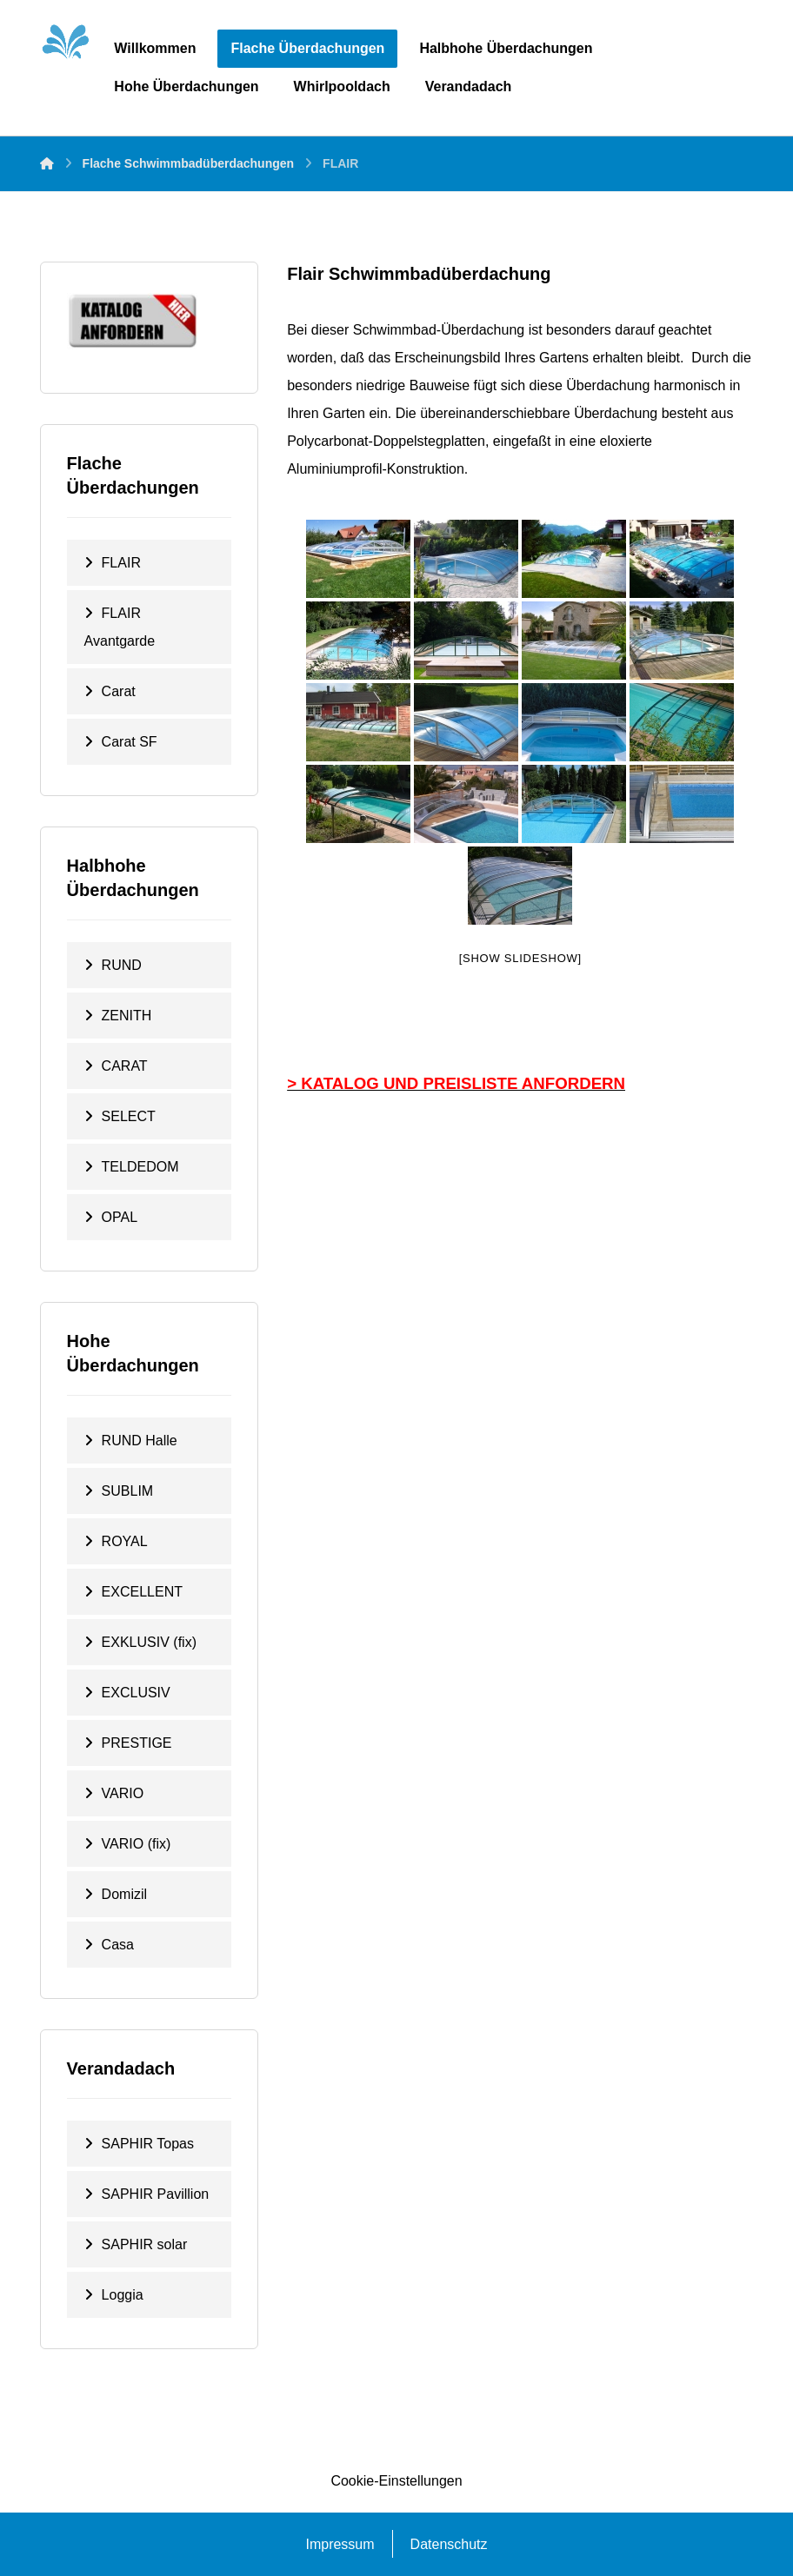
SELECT (129, 1116)
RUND (122, 965)
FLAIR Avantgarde (120, 627)
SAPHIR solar (145, 2244)
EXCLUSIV (136, 1692)
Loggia (122, 2294)
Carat (119, 691)
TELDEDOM (140, 1166)
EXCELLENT (142, 1591)
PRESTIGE (137, 1743)
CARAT (125, 1066)
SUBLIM (128, 1491)
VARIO (123, 1793)
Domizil (124, 1894)
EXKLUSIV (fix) (149, 1642)
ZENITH (127, 1015)
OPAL (120, 1217)
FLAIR (121, 562)
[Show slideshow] (520, 958)
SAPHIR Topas (148, 2143)
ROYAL (125, 1541)
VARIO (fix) (136, 1843)
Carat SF (129, 741)
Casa (118, 1944)
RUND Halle (139, 1440)
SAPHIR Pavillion (156, 2194)
